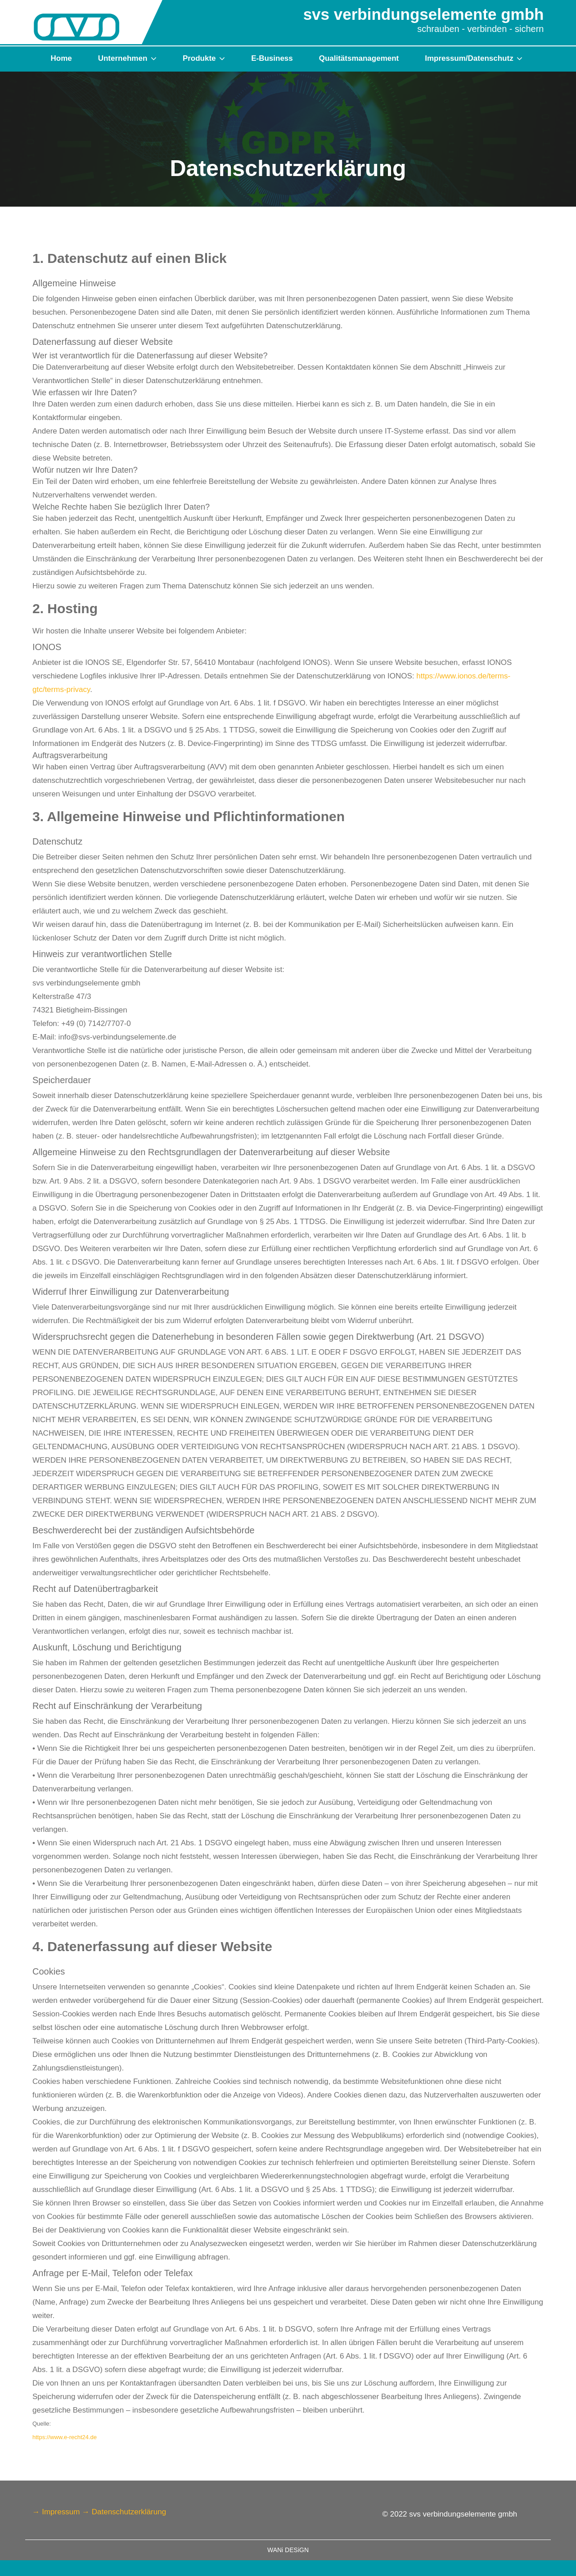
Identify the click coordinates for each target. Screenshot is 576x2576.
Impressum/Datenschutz (470, 58)
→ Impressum (56, 2512)
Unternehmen (123, 58)
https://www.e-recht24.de (64, 2437)
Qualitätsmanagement (359, 58)
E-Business (272, 58)
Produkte (200, 58)
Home (61, 58)
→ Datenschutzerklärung (124, 2512)
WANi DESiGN (288, 2549)
